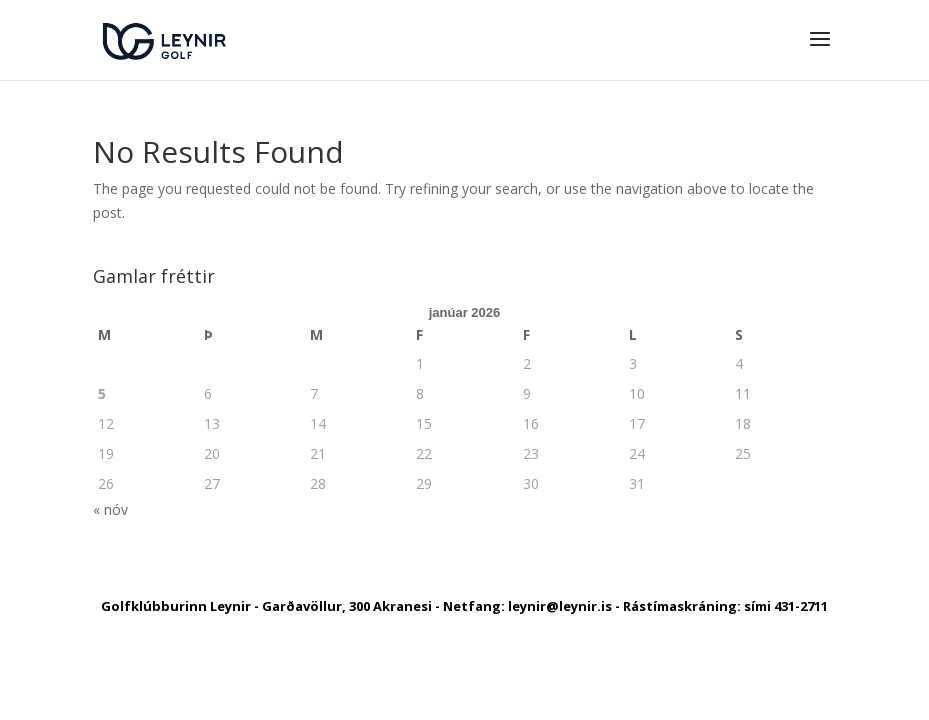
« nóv (110, 509)
